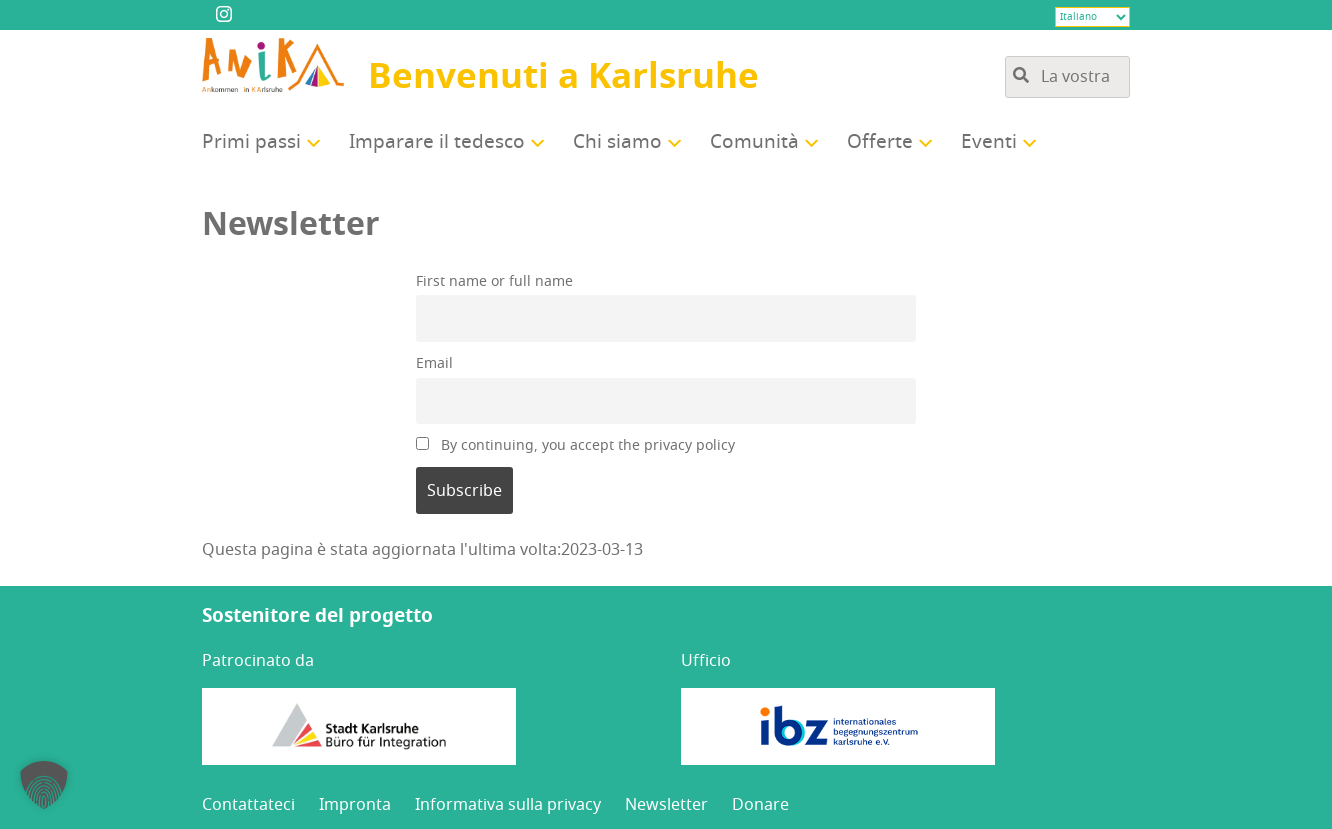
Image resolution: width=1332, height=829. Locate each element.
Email (434, 363)
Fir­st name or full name (494, 281)
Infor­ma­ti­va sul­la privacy (508, 805)
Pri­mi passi (251, 142)
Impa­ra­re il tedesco (437, 142)
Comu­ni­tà (754, 142)
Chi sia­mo (617, 142)
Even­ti (989, 142)
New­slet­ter (666, 805)
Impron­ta (355, 805)
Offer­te (880, 142)
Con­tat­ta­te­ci (248, 805)
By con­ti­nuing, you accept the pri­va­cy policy (575, 445)
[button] (44, 785)
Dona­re (760, 805)
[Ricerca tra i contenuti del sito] (1067, 77)
